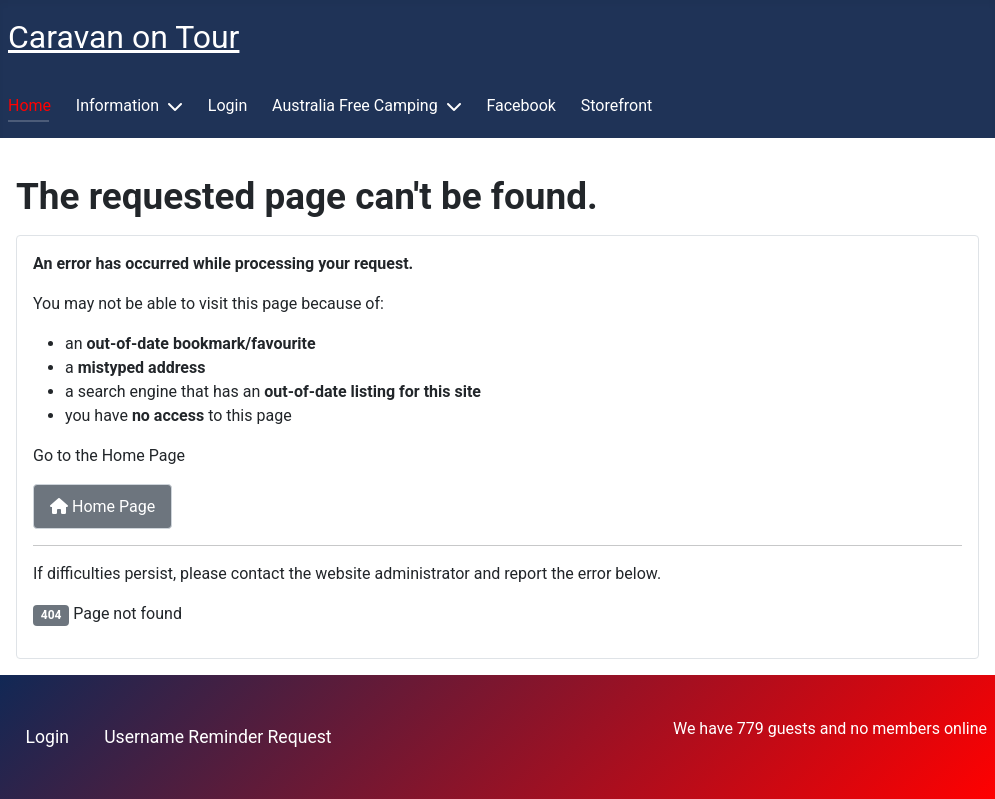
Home (29, 105)
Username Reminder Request (217, 737)
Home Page (102, 506)
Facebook (520, 105)
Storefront (616, 105)
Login (227, 105)
